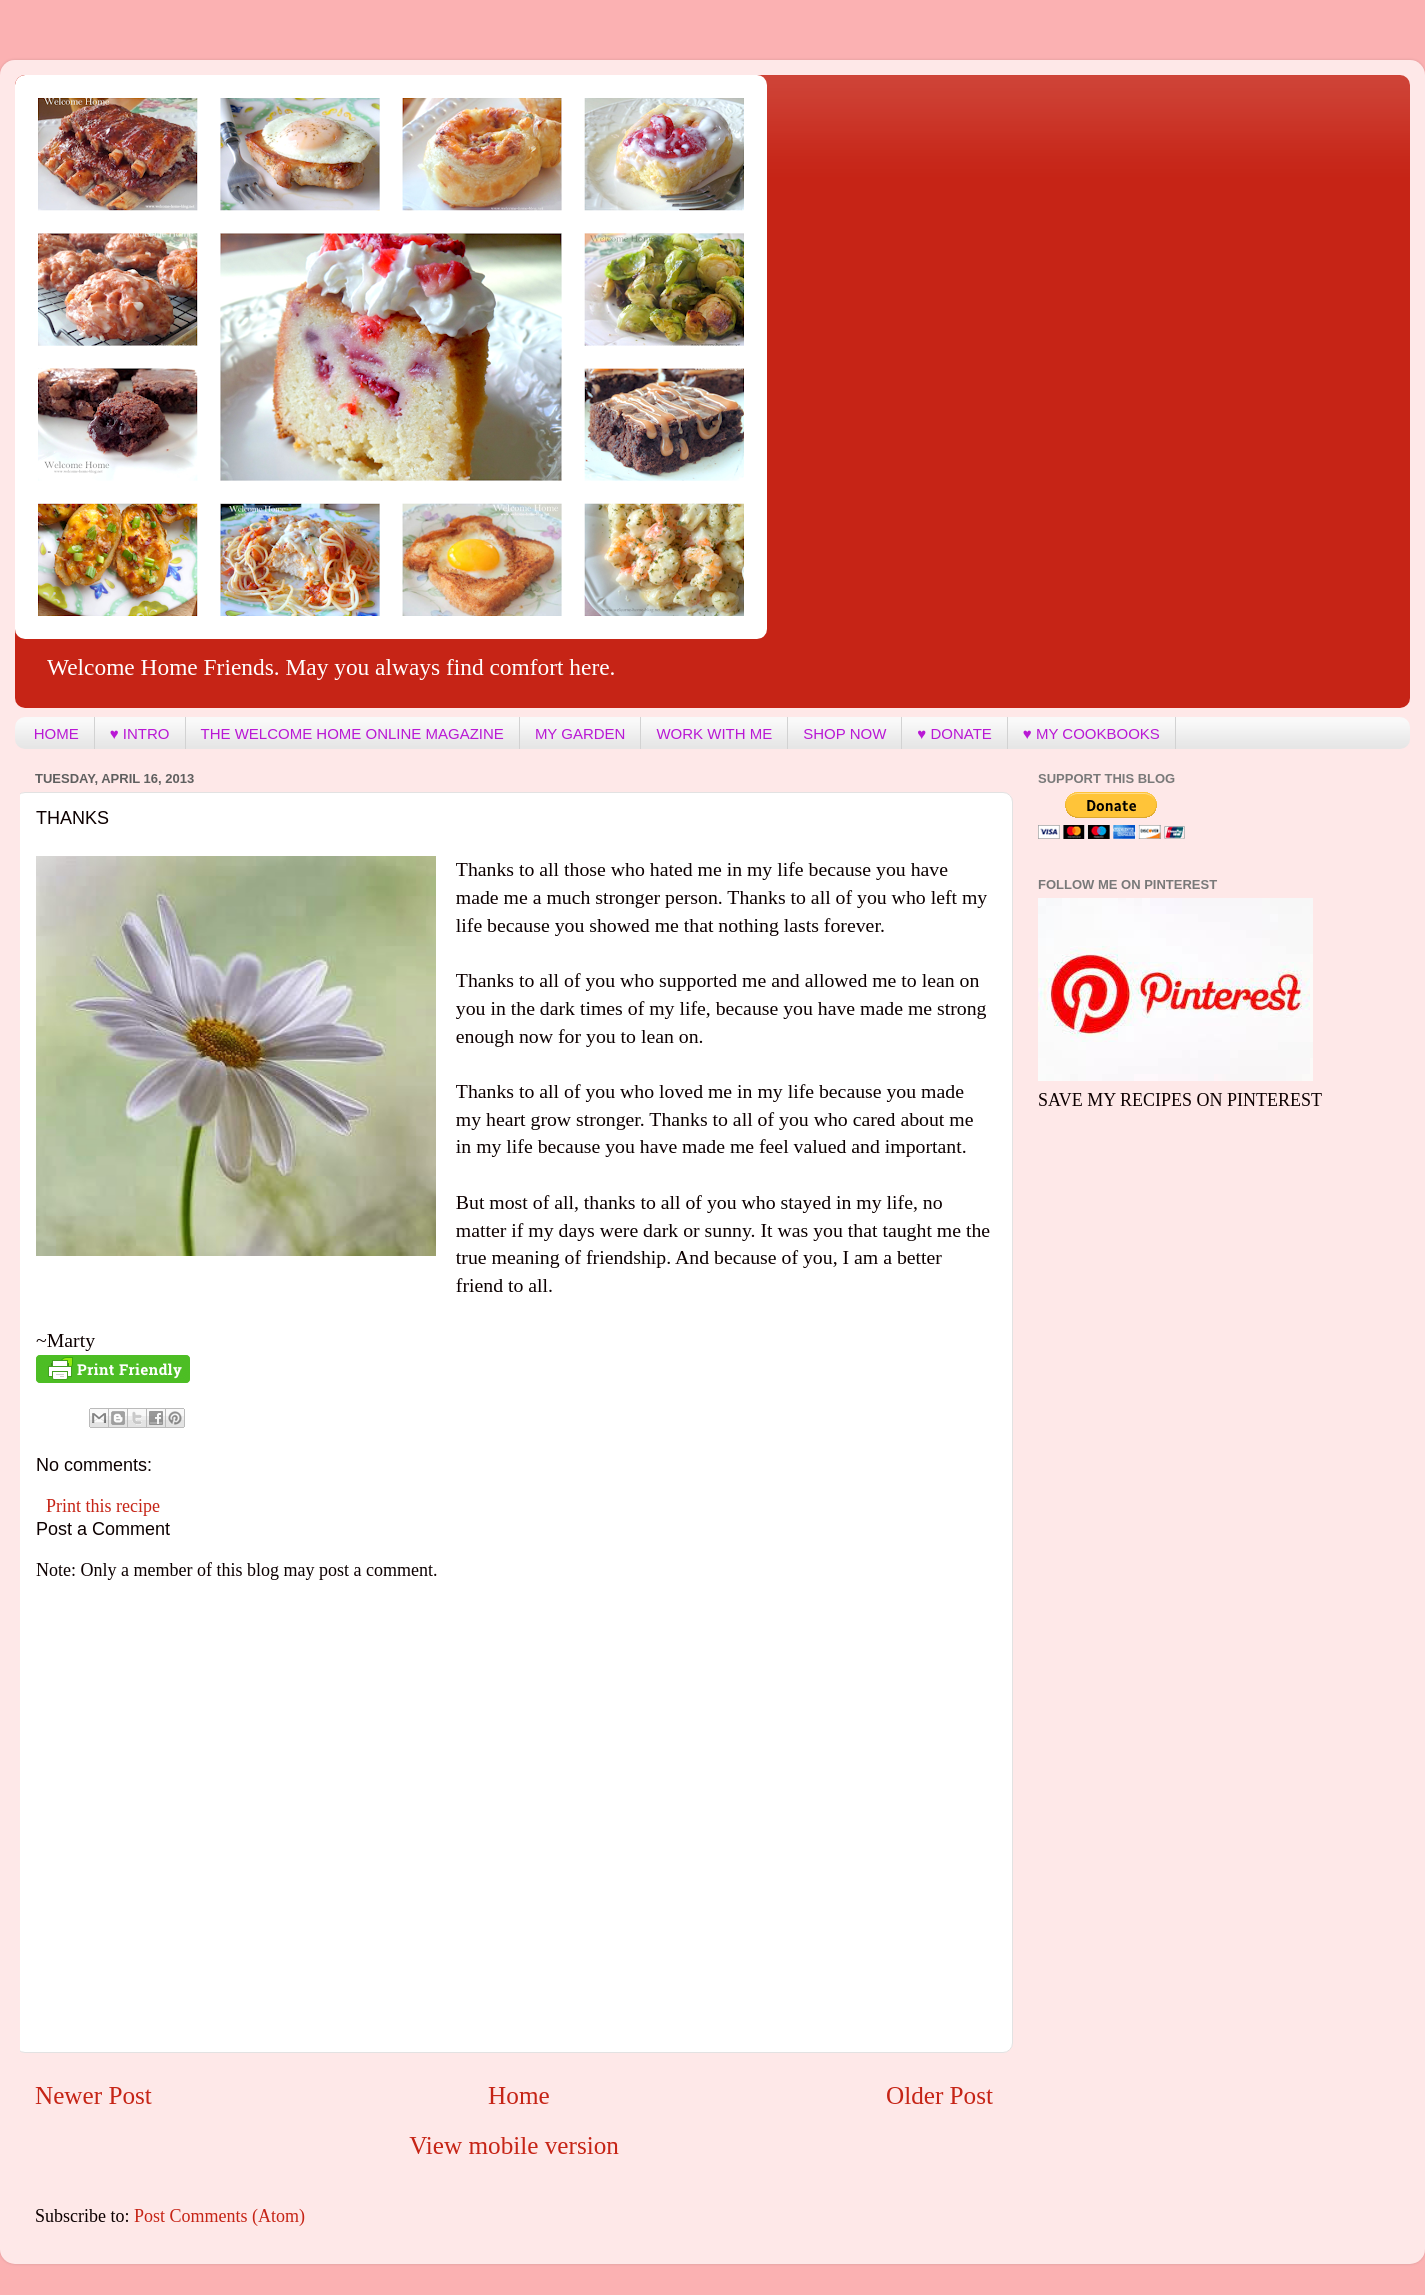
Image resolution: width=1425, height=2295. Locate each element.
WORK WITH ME (714, 733)
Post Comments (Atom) (219, 2216)
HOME (56, 733)
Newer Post (93, 2095)
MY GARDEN (580, 733)
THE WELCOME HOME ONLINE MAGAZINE (352, 733)
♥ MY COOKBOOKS (1091, 733)
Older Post (939, 2095)
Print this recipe (103, 1506)
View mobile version (514, 2145)
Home (519, 2095)
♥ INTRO (140, 733)
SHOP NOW (844, 733)
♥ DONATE (954, 733)
